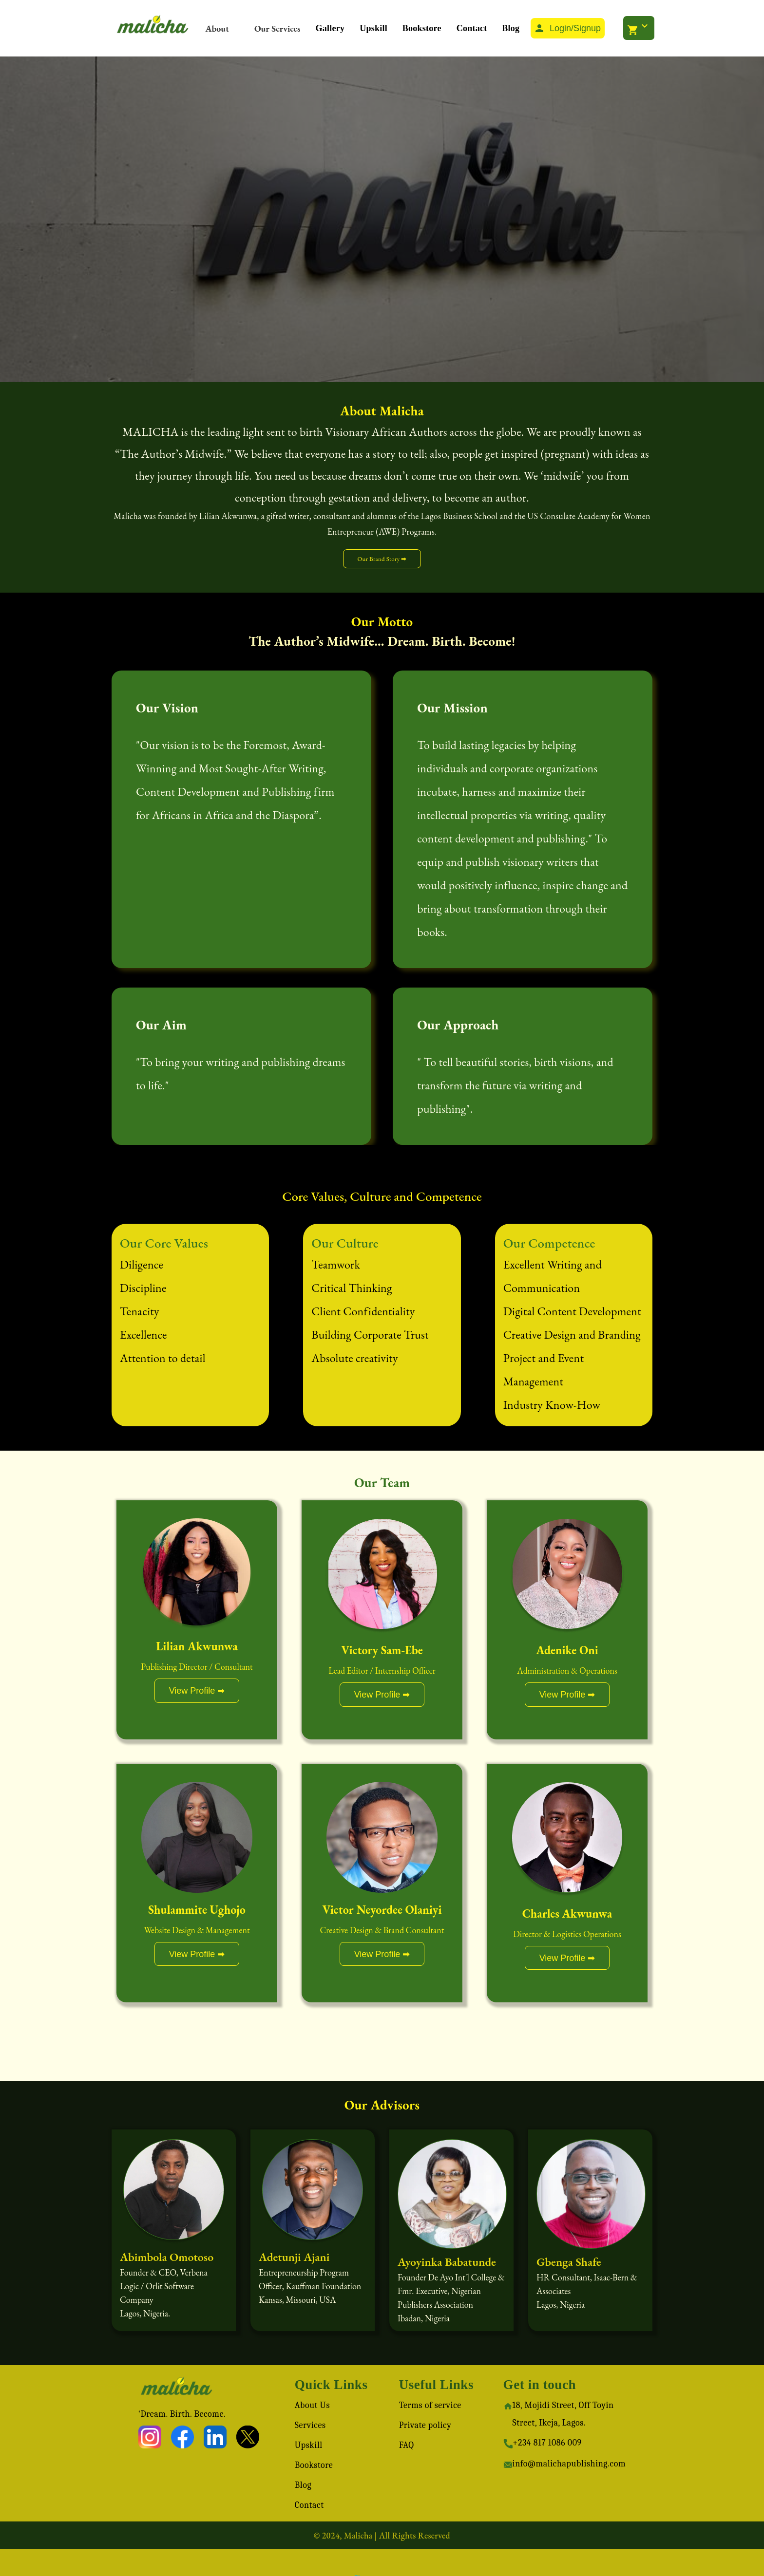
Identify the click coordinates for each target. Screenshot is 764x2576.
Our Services (277, 28)
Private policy (425, 2425)
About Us (312, 2405)
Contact (472, 28)
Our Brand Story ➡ (381, 559)
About (217, 28)
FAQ (406, 2445)
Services (310, 2425)
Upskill (373, 28)
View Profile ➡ (197, 1691)
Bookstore (421, 28)
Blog (510, 28)
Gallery (330, 28)
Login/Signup (567, 28)
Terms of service (430, 2405)
